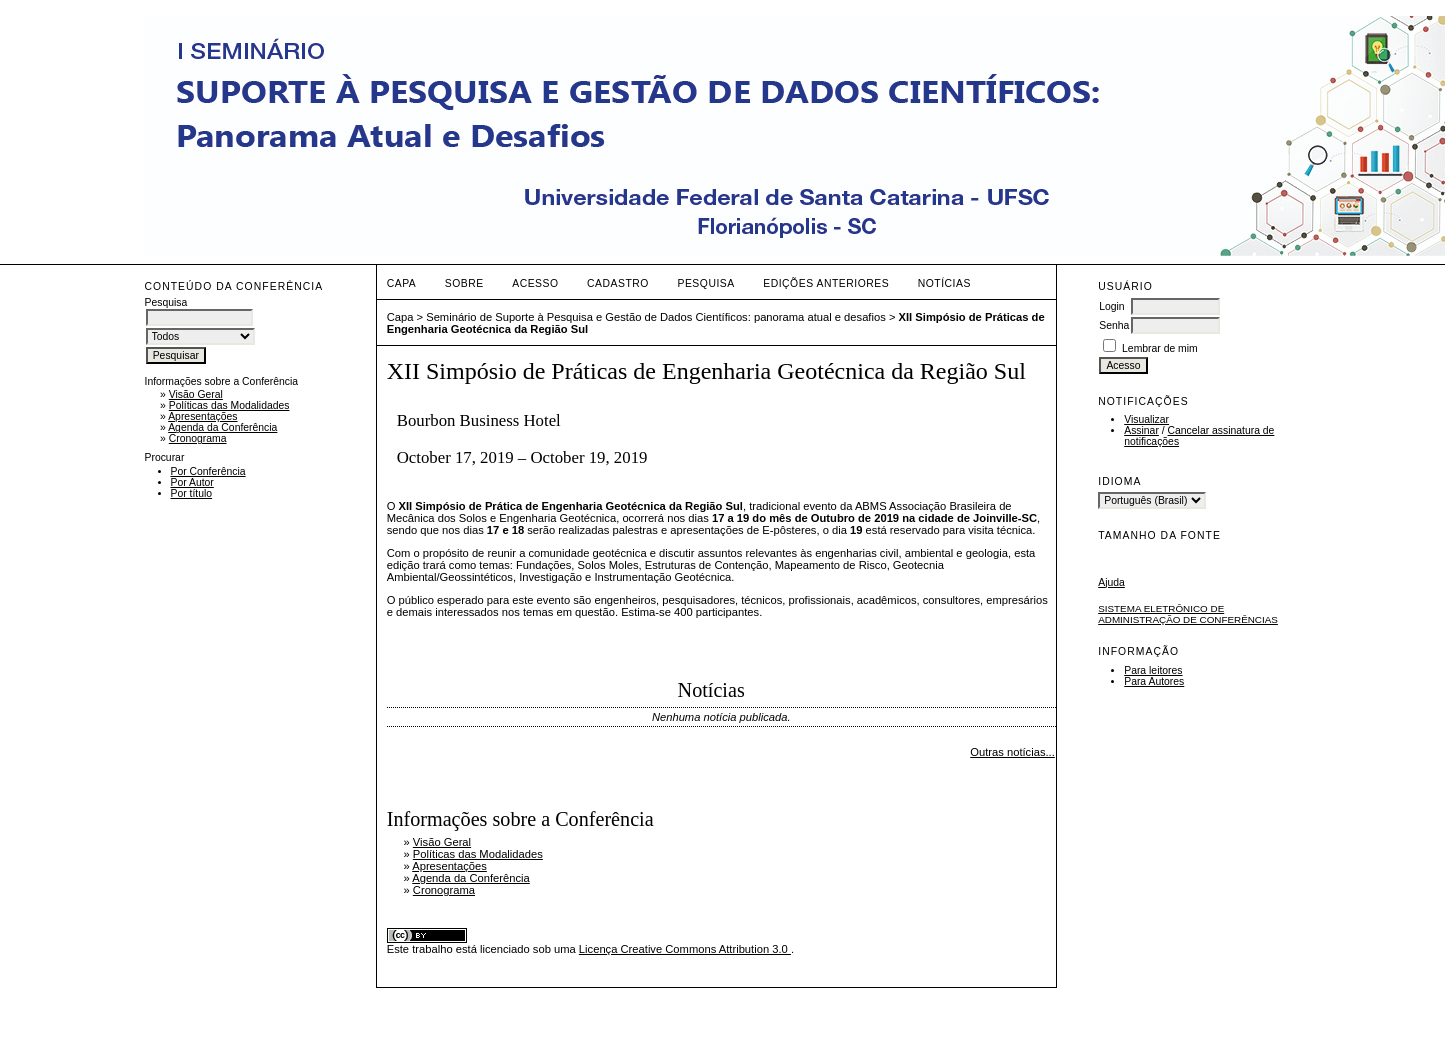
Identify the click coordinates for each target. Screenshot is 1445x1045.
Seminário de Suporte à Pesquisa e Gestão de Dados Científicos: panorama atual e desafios (656, 317)
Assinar (1141, 430)
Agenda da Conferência (222, 427)
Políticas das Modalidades (229, 405)
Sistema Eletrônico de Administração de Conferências (1188, 614)
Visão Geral (196, 394)
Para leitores (1153, 670)
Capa (402, 283)
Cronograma (198, 438)
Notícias (944, 283)
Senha (1114, 325)
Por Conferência (208, 471)
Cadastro (618, 283)
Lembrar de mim (1160, 348)
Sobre (464, 283)
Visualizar (1146, 419)
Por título (192, 493)
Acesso (535, 283)
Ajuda (1111, 582)
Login (1111, 306)
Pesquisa (705, 283)
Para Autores (1154, 681)
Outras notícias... (1012, 752)
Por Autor (192, 482)
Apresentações (202, 416)
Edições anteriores (826, 283)
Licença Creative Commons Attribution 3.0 (685, 949)
